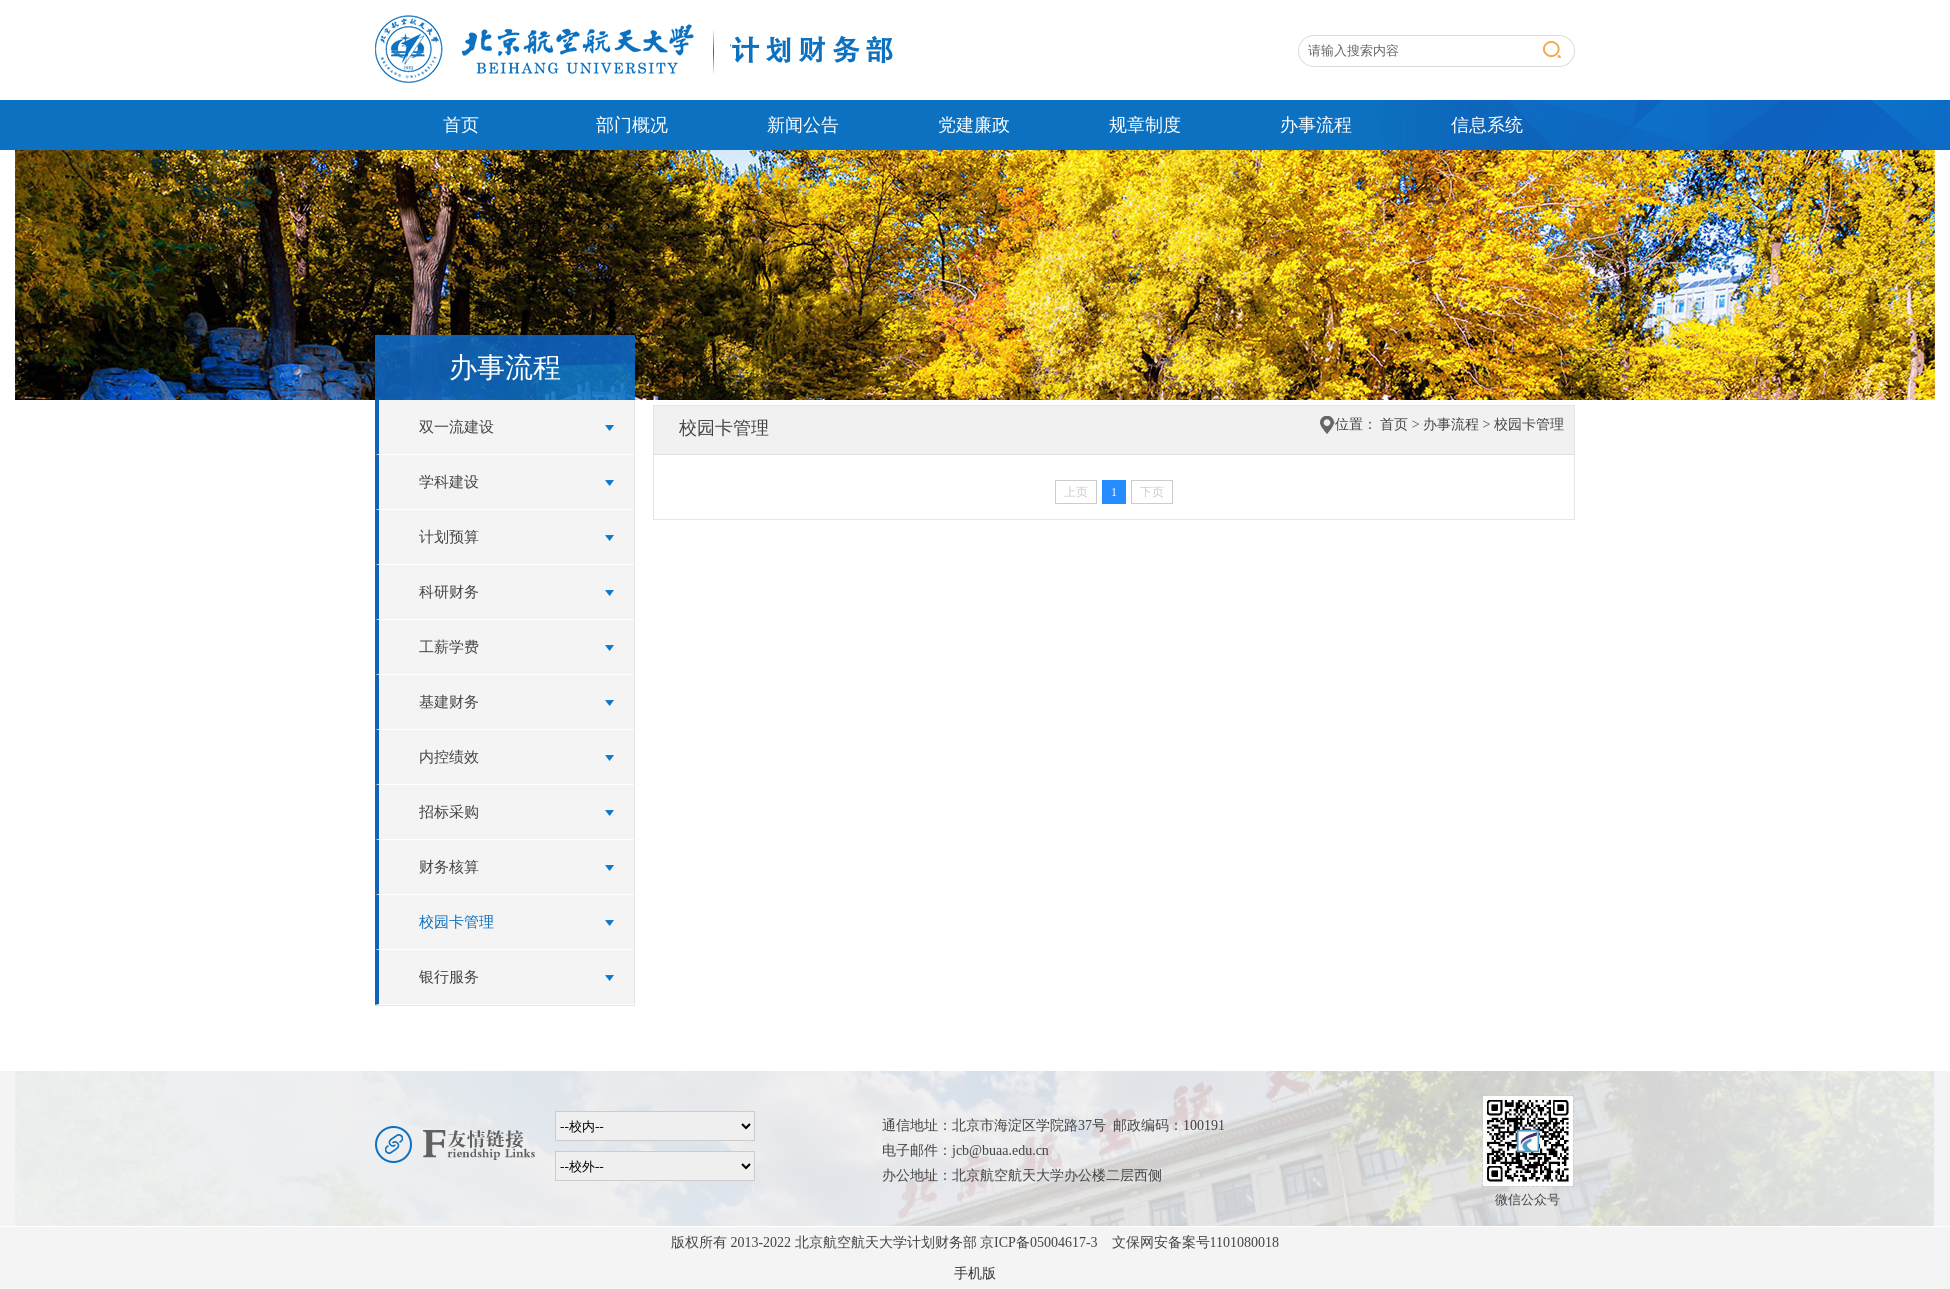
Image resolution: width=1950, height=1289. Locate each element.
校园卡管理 (456, 922)
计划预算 (449, 537)
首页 (461, 125)
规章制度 (1145, 125)
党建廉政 (974, 125)
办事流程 (1316, 125)
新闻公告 (803, 125)
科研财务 (449, 592)
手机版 (975, 1273)
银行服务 (449, 977)
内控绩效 (449, 757)
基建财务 (449, 702)
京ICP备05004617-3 (1038, 1242)
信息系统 (1487, 125)
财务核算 (449, 867)
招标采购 (449, 812)
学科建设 (449, 482)
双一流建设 (456, 427)
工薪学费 (449, 647)
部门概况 (632, 125)
